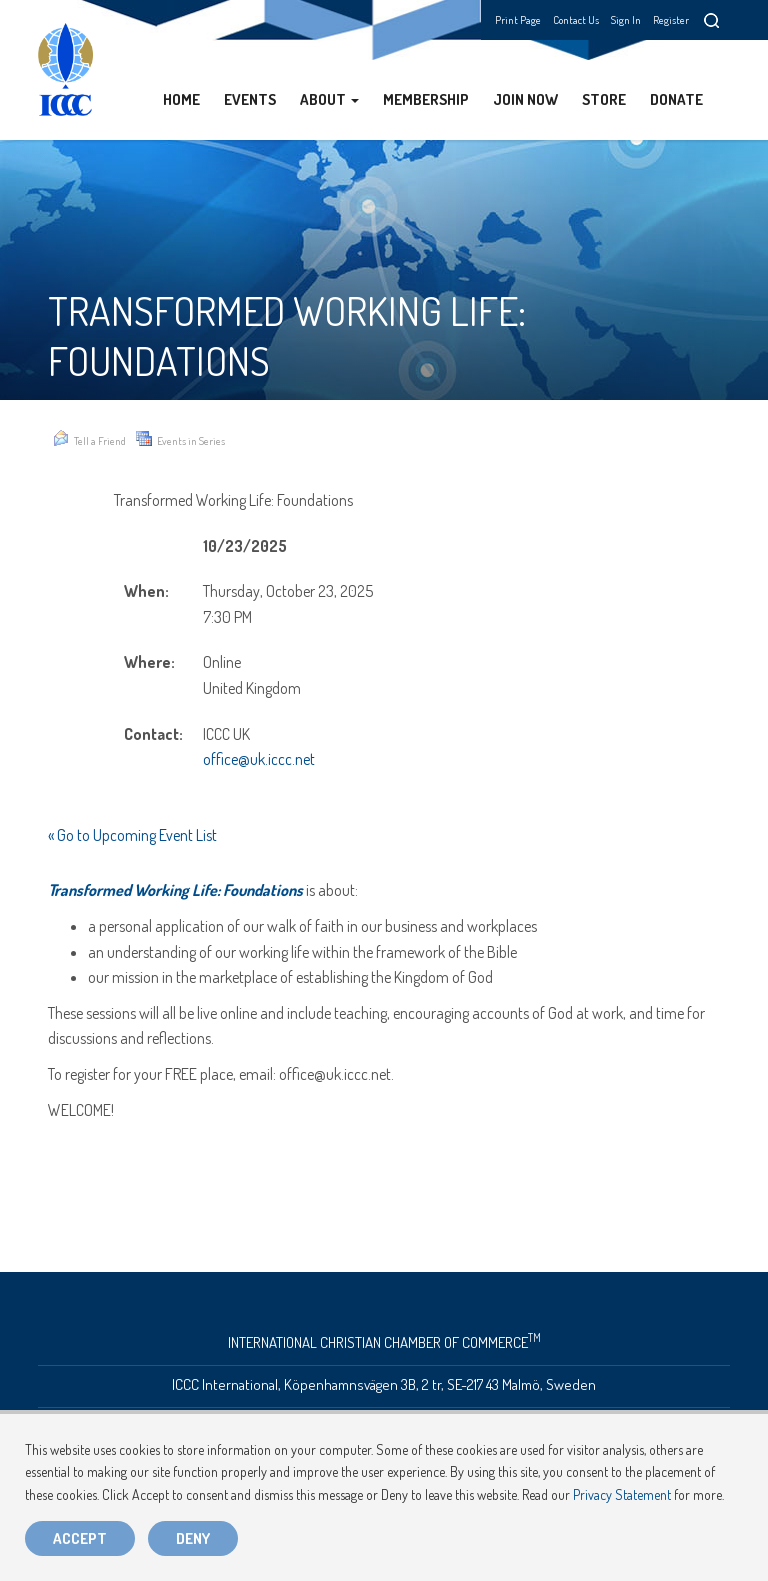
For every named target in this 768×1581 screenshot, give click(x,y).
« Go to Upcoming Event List (132, 835)
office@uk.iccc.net (259, 759)
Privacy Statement (622, 1494)
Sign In (626, 20)
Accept (80, 1538)
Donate (676, 99)
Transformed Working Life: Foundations (175, 890)
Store (604, 99)
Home (181, 99)
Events (250, 99)
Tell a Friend (89, 439)
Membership (426, 99)
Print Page (518, 20)
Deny (193, 1538)
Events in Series (180, 439)
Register (671, 20)
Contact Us (576, 20)
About (329, 99)
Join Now (525, 99)
